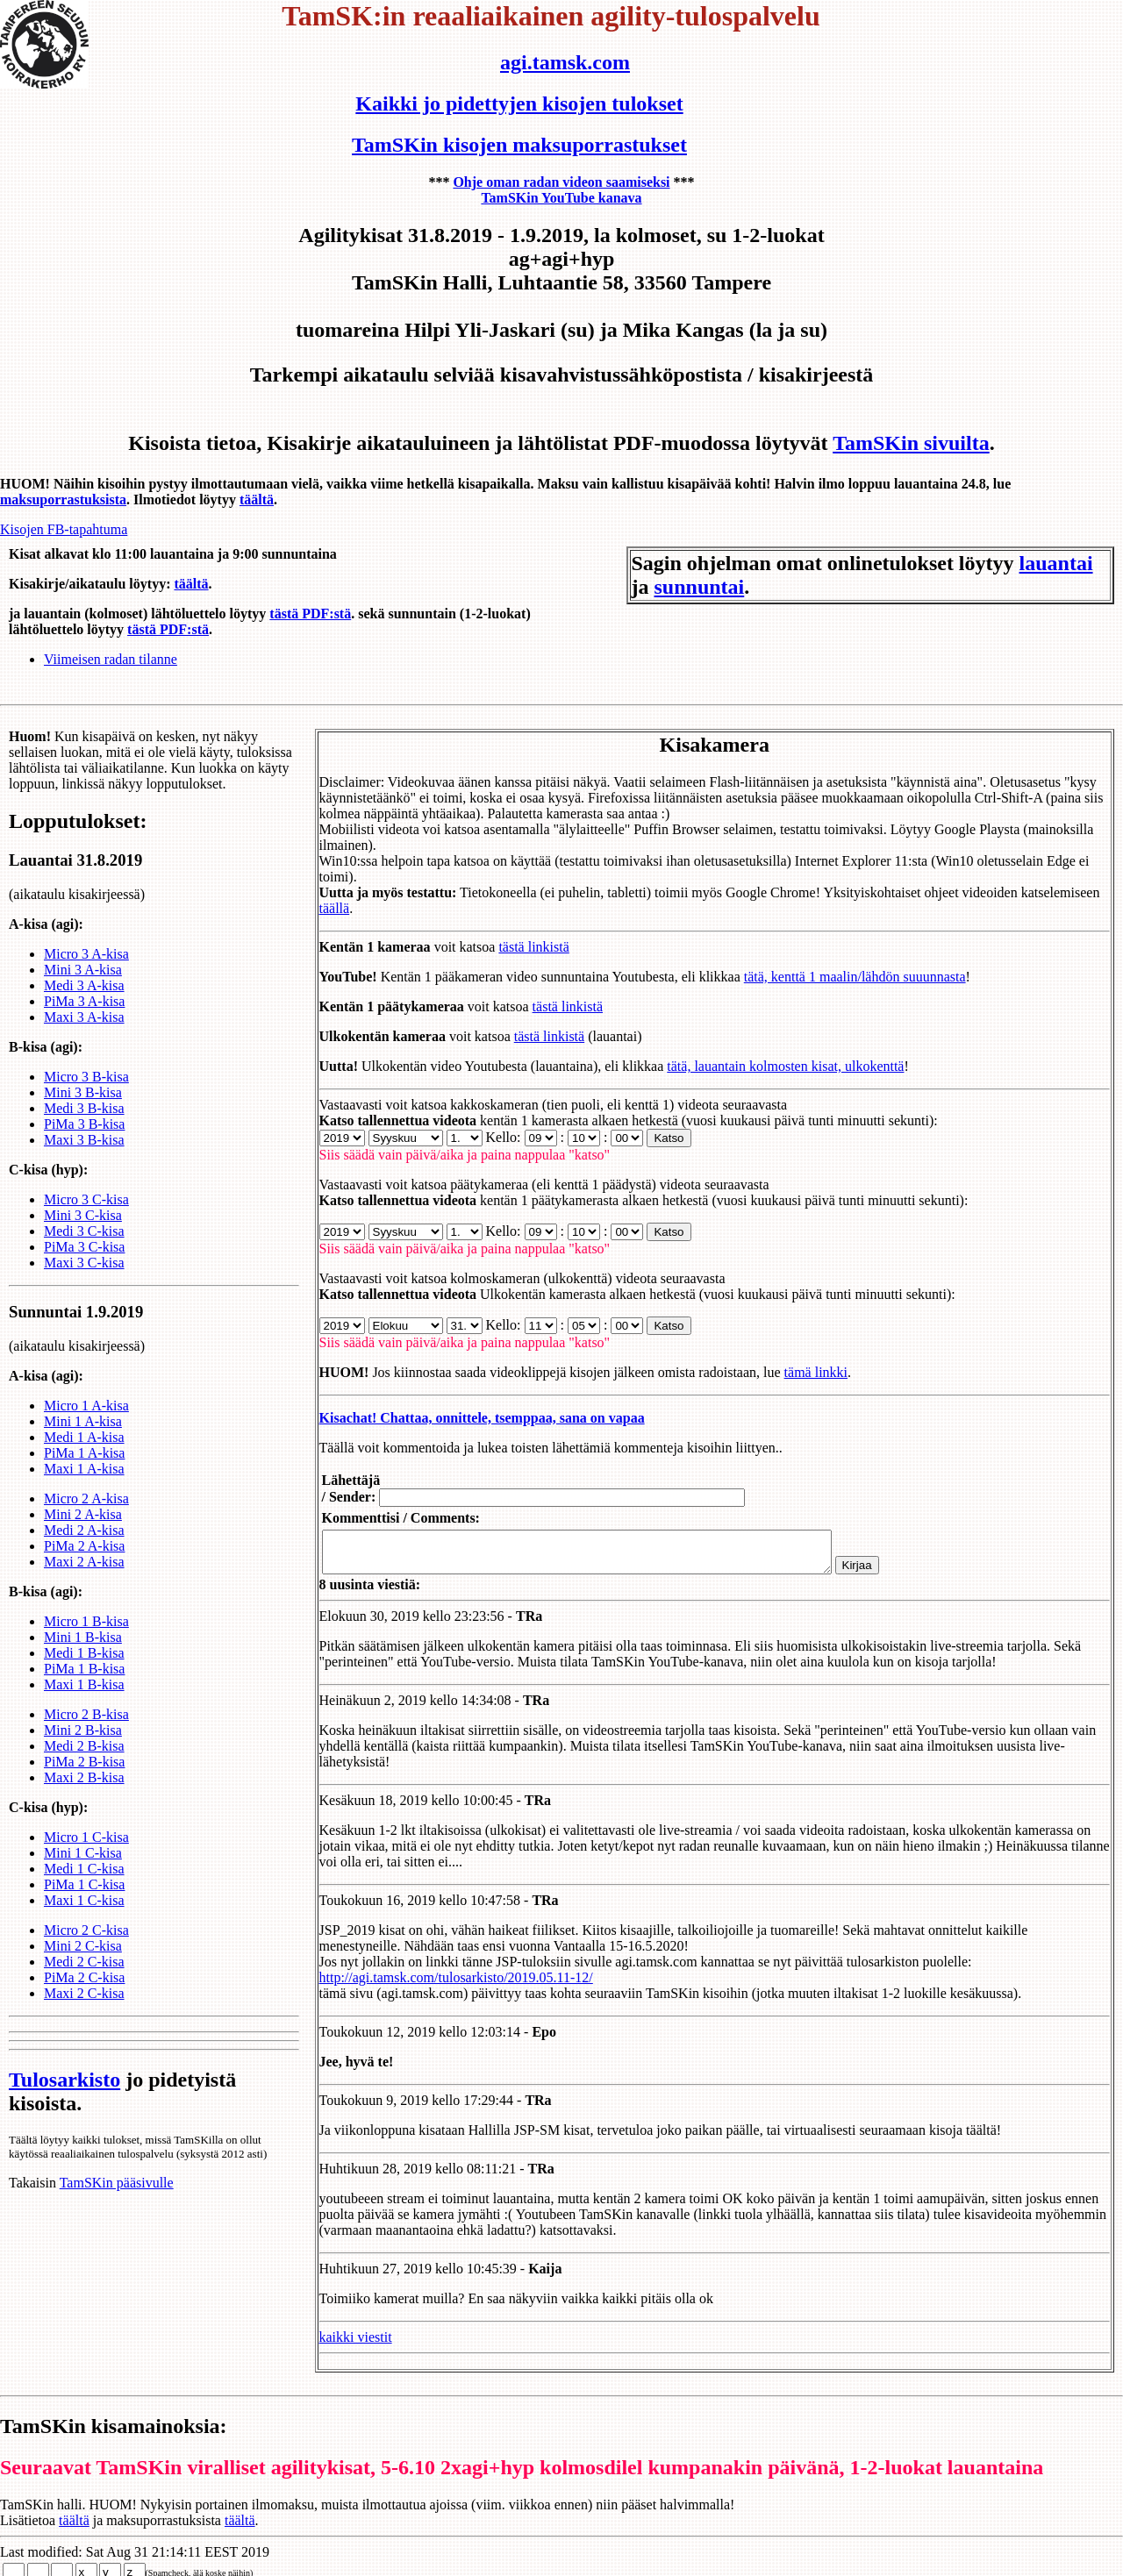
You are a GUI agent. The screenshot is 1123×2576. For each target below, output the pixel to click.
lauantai (1056, 563)
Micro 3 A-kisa (86, 969)
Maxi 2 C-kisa (84, 2009)
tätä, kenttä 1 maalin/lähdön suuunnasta (834, 960)
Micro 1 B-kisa (86, 1637)
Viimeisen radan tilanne (110, 659)
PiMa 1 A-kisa (84, 1468)
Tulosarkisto (64, 2095)
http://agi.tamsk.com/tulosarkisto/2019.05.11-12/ (435, 1969)
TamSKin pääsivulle (117, 2198)
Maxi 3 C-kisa (84, 1278)
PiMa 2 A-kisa (84, 1561)
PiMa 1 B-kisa (84, 1684)
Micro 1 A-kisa (86, 1421)
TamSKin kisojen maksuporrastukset (519, 144)
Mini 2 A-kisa (83, 1530)
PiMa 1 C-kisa (84, 1900)
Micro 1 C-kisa (86, 1852)
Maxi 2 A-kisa (84, 1577)
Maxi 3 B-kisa (84, 1155)
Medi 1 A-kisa (84, 1452)
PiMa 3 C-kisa (84, 1262)
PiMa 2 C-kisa (84, 1993)
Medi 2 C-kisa (84, 1977)
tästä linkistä (513, 931)
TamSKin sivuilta (911, 443)
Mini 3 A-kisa (83, 985)
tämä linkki (794, 1356)
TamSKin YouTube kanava (561, 197)
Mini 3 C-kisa (83, 1231)
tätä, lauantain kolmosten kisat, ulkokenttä (764, 1050)
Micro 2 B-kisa (86, 1730)
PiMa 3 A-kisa (84, 1017)
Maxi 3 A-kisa (84, 1032)
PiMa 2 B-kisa (84, 1777)
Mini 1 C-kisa (83, 1868)
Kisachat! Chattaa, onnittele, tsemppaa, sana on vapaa (461, 1402)
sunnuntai (699, 586)
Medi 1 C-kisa (84, 1884)
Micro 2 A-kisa (86, 1514)
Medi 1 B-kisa (84, 1668)
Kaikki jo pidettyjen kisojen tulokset (519, 103)
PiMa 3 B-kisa (84, 1139)
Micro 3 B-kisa (86, 1092)
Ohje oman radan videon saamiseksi (561, 182)
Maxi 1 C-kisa (84, 1916)
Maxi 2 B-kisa (84, 1793)
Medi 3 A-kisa (84, 1001)
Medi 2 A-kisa (84, 1545)
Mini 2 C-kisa (83, 1961)
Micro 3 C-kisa (86, 1215)
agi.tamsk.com (565, 62)
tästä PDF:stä (310, 613)
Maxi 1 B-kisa (84, 1700)
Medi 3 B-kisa (84, 1124)
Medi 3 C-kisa (84, 1246)
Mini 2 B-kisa (83, 1745)
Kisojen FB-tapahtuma (63, 529)
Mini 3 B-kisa (83, 1108)
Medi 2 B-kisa (84, 1761)
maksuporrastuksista (63, 499)
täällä (313, 892)
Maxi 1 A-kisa (84, 1484)
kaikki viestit (334, 2329)
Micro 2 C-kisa (86, 1945)
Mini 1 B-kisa (83, 1652)
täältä (257, 499)
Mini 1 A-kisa (83, 1437)
